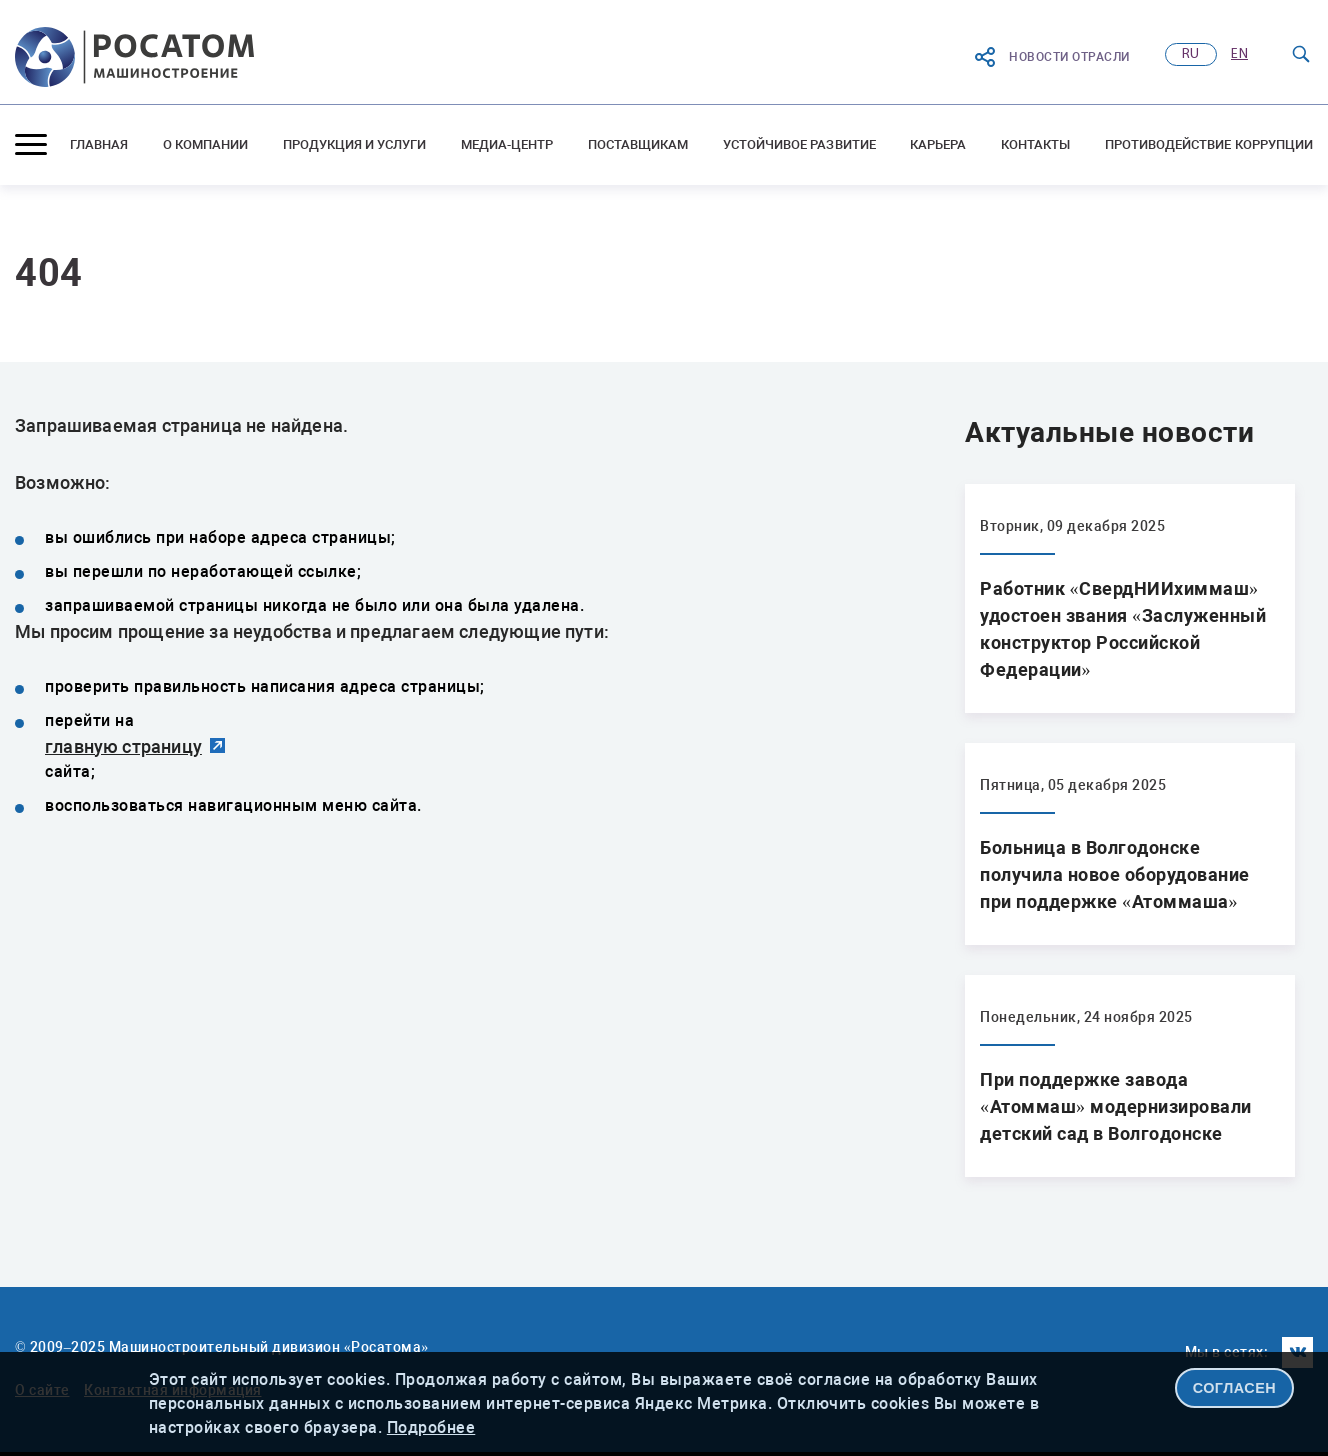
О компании (206, 144)
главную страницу (123, 746)
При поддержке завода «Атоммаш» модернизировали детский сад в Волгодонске (1116, 1106)
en (1239, 54)
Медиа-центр (507, 144)
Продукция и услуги (355, 144)
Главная (99, 144)
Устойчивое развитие (799, 144)
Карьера (938, 144)
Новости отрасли (1051, 57)
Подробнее (431, 1427)
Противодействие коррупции (1209, 144)
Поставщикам (638, 144)
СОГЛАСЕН (1235, 1388)
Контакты (1035, 144)
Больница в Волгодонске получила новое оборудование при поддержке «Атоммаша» (1115, 874)
